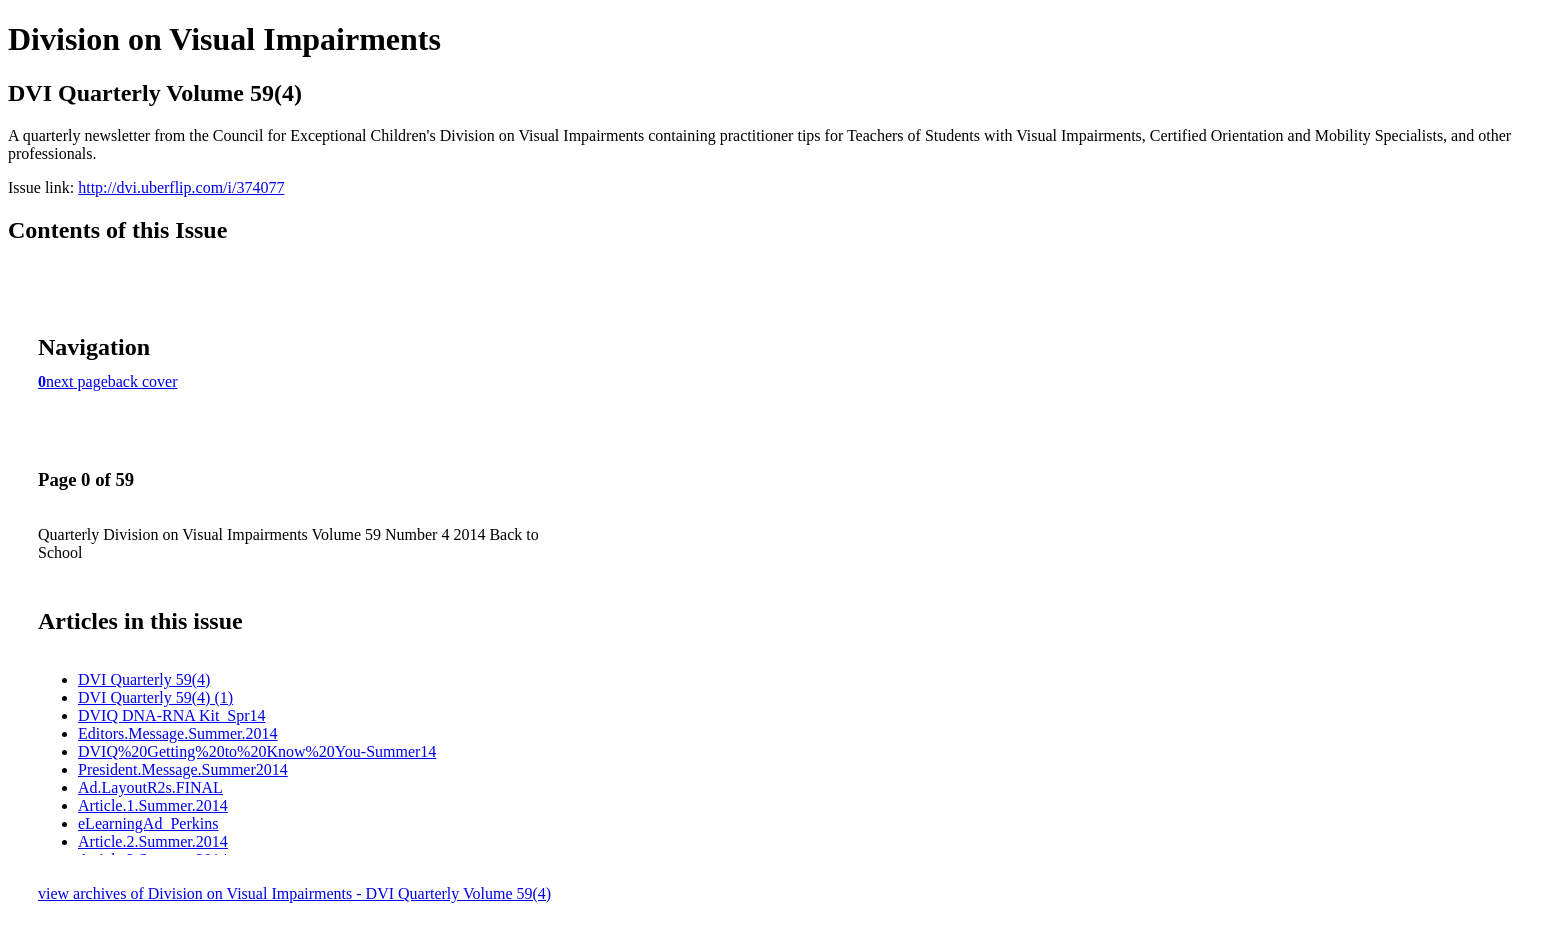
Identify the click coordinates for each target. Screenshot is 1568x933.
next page (77, 381)
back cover (143, 381)
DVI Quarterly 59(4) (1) (155, 697)
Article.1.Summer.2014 (153, 805)
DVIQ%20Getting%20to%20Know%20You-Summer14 (257, 751)
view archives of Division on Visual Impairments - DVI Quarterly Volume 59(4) (294, 893)
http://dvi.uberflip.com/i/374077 (181, 187)
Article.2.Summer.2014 (153, 841)
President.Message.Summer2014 (183, 769)
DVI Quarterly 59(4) (144, 679)
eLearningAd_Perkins (148, 823)
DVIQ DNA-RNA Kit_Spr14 (172, 715)
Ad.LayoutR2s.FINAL (150, 787)
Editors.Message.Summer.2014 (178, 733)
